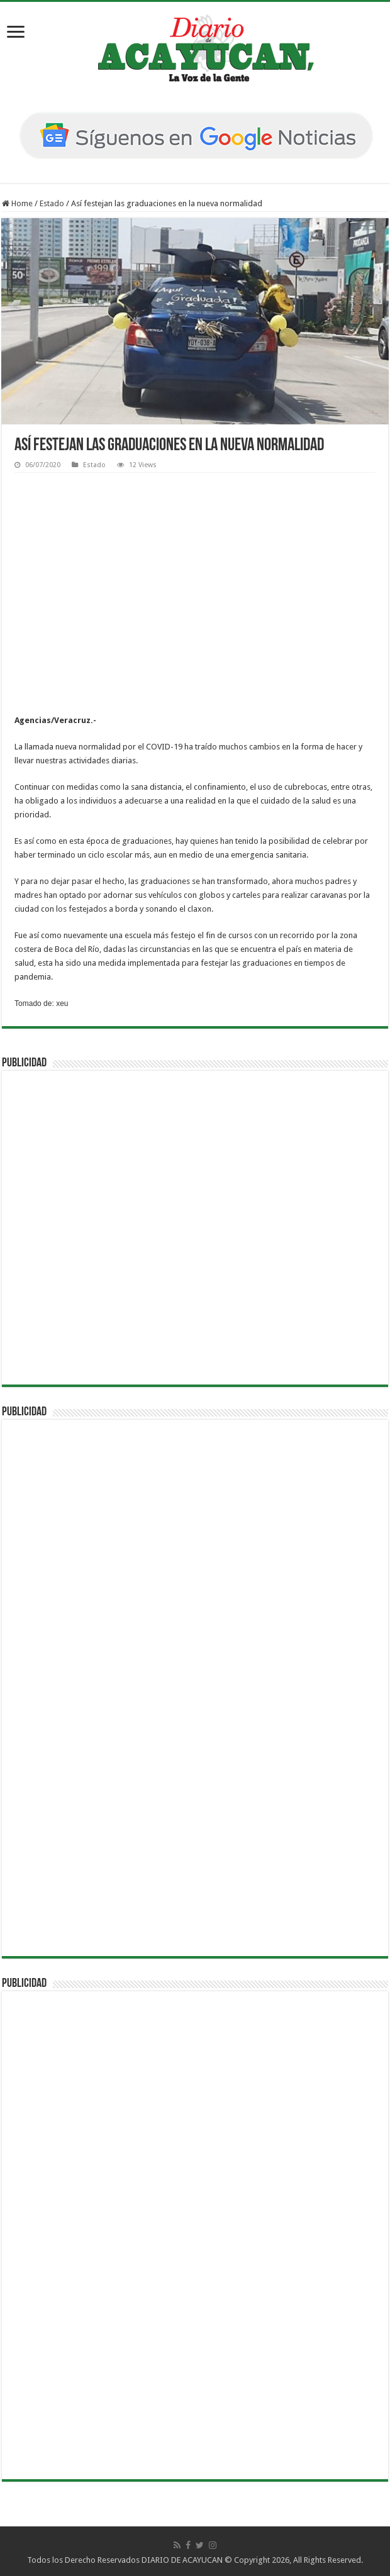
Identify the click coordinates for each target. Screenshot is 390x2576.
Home (17, 203)
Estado (52, 203)
